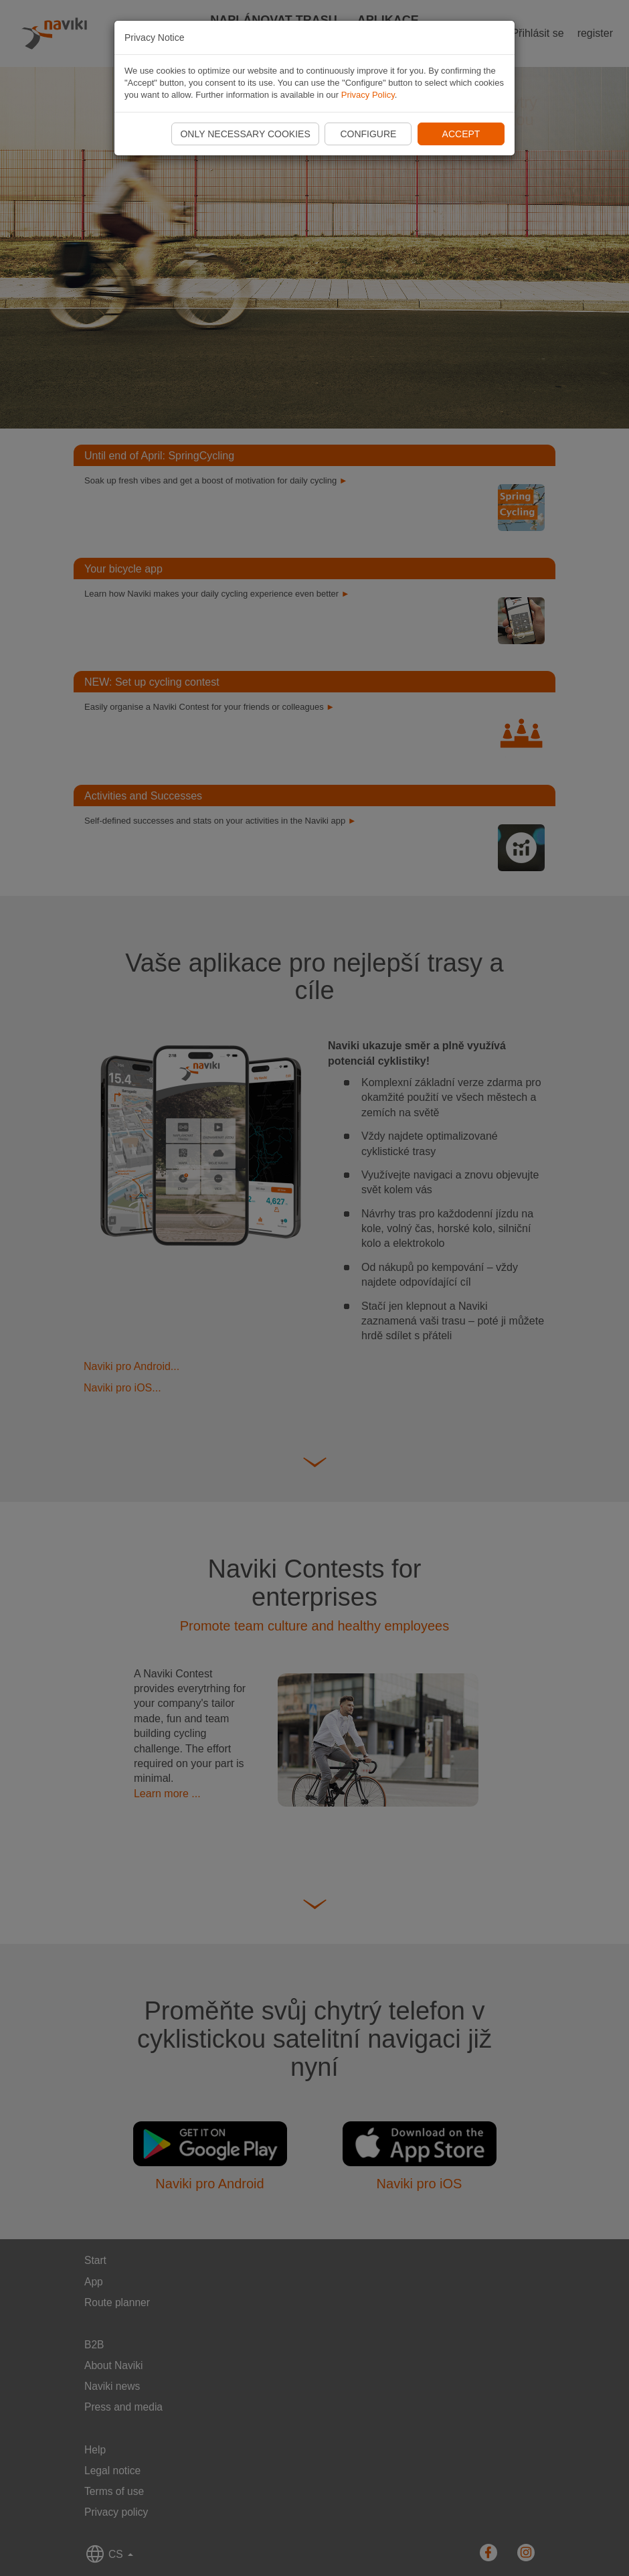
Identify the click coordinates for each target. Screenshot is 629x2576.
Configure (368, 134)
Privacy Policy (368, 95)
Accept (461, 134)
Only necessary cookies (245, 134)
